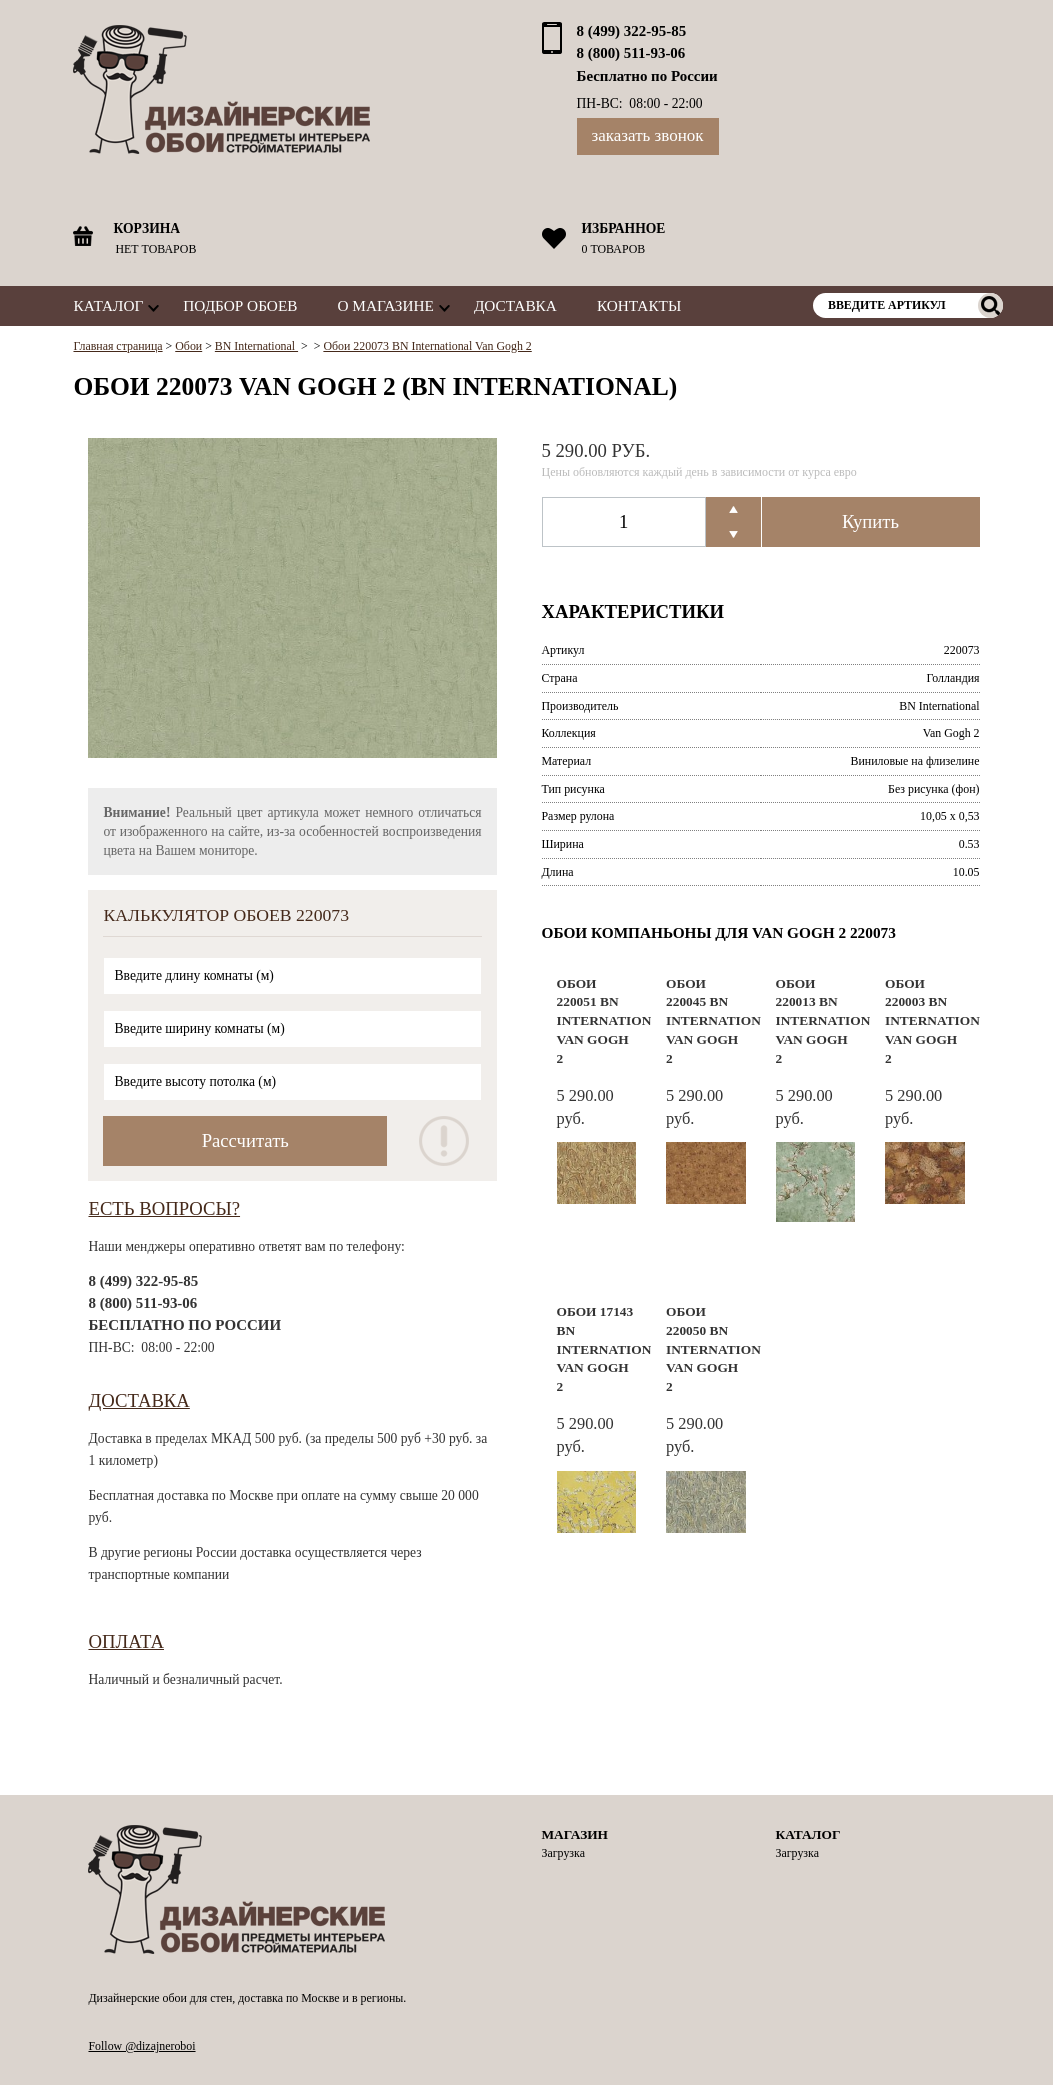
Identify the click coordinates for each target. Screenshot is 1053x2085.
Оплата (126, 1641)
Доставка (515, 305)
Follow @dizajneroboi (141, 2046)
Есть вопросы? (164, 1208)
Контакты (639, 305)
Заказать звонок (648, 135)
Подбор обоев (240, 305)
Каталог (108, 305)
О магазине (385, 305)
